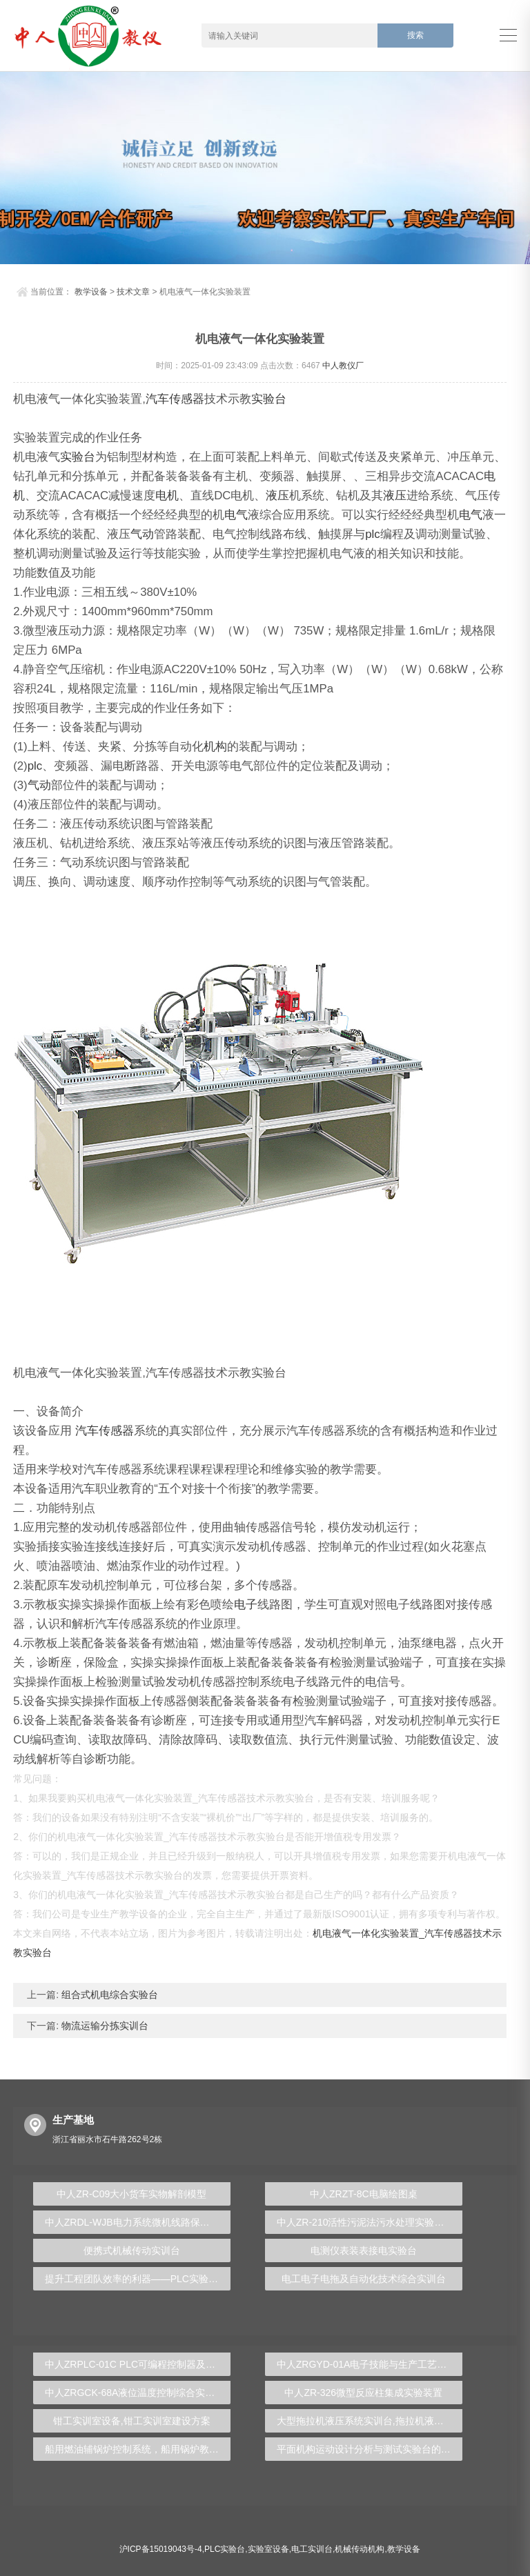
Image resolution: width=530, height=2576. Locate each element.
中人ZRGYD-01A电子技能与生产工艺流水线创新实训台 (369, 2364)
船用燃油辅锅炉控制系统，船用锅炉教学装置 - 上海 (137, 2449)
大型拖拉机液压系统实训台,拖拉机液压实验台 (369, 2420)
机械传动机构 (359, 2549)
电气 (236, 514)
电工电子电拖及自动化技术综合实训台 (364, 2278)
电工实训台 (312, 2549)
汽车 (157, 399)
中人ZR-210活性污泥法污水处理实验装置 (365, 2222)
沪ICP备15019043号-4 (160, 2549)
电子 (245, 1604)
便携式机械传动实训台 (132, 2250)
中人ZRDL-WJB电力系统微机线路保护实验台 (137, 2222)
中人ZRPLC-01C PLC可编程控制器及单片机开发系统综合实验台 (137, 2364)
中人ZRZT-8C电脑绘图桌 (364, 2193)
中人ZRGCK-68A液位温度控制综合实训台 (135, 2392)
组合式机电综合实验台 (108, 1994)
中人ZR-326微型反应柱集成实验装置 (363, 2392)
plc (372, 534)
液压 (277, 495)
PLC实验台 (224, 2549)
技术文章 (133, 292)
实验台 (268, 399)
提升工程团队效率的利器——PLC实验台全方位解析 (137, 2278)
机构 (215, 746)
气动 (142, 534)
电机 (167, 495)
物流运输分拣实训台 (103, 2025)
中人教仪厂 (343, 365)
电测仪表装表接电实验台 (364, 2250)
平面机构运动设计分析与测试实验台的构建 (368, 2449)
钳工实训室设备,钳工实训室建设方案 (131, 2420)
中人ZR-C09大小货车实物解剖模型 (131, 2193)
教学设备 (91, 292)
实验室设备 (268, 2549)
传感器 (186, 399)
